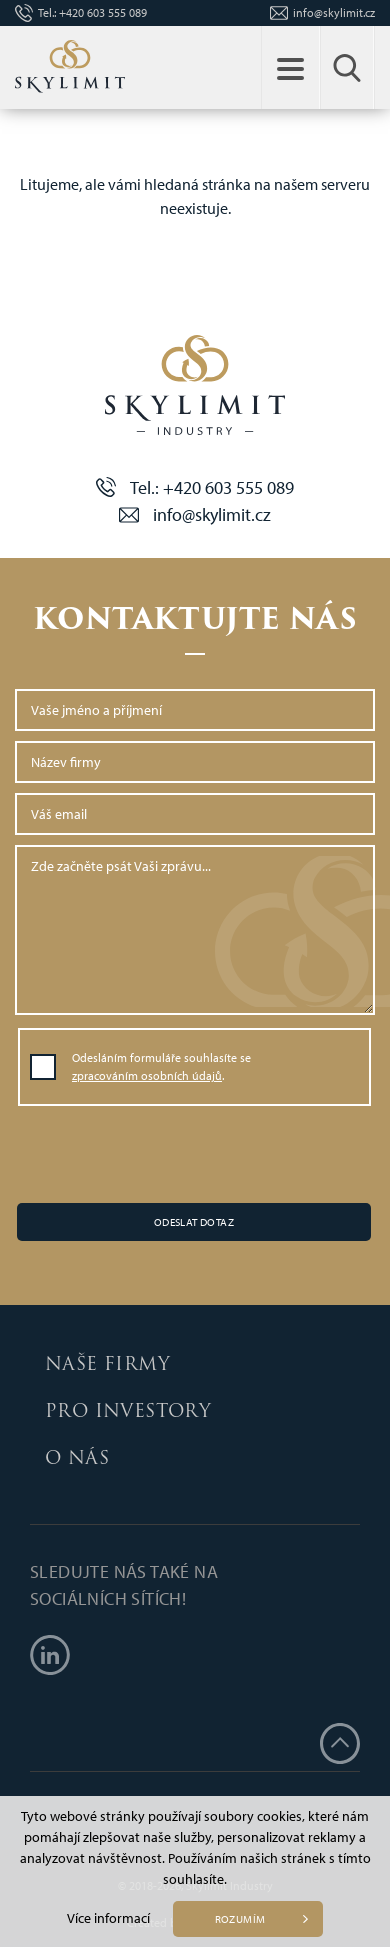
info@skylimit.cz (334, 12)
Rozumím (240, 1919)
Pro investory (128, 1410)
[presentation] (195, 1156)
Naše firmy (107, 1363)
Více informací (108, 1918)
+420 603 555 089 (103, 12)
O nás (77, 1457)
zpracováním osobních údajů (147, 1075)
